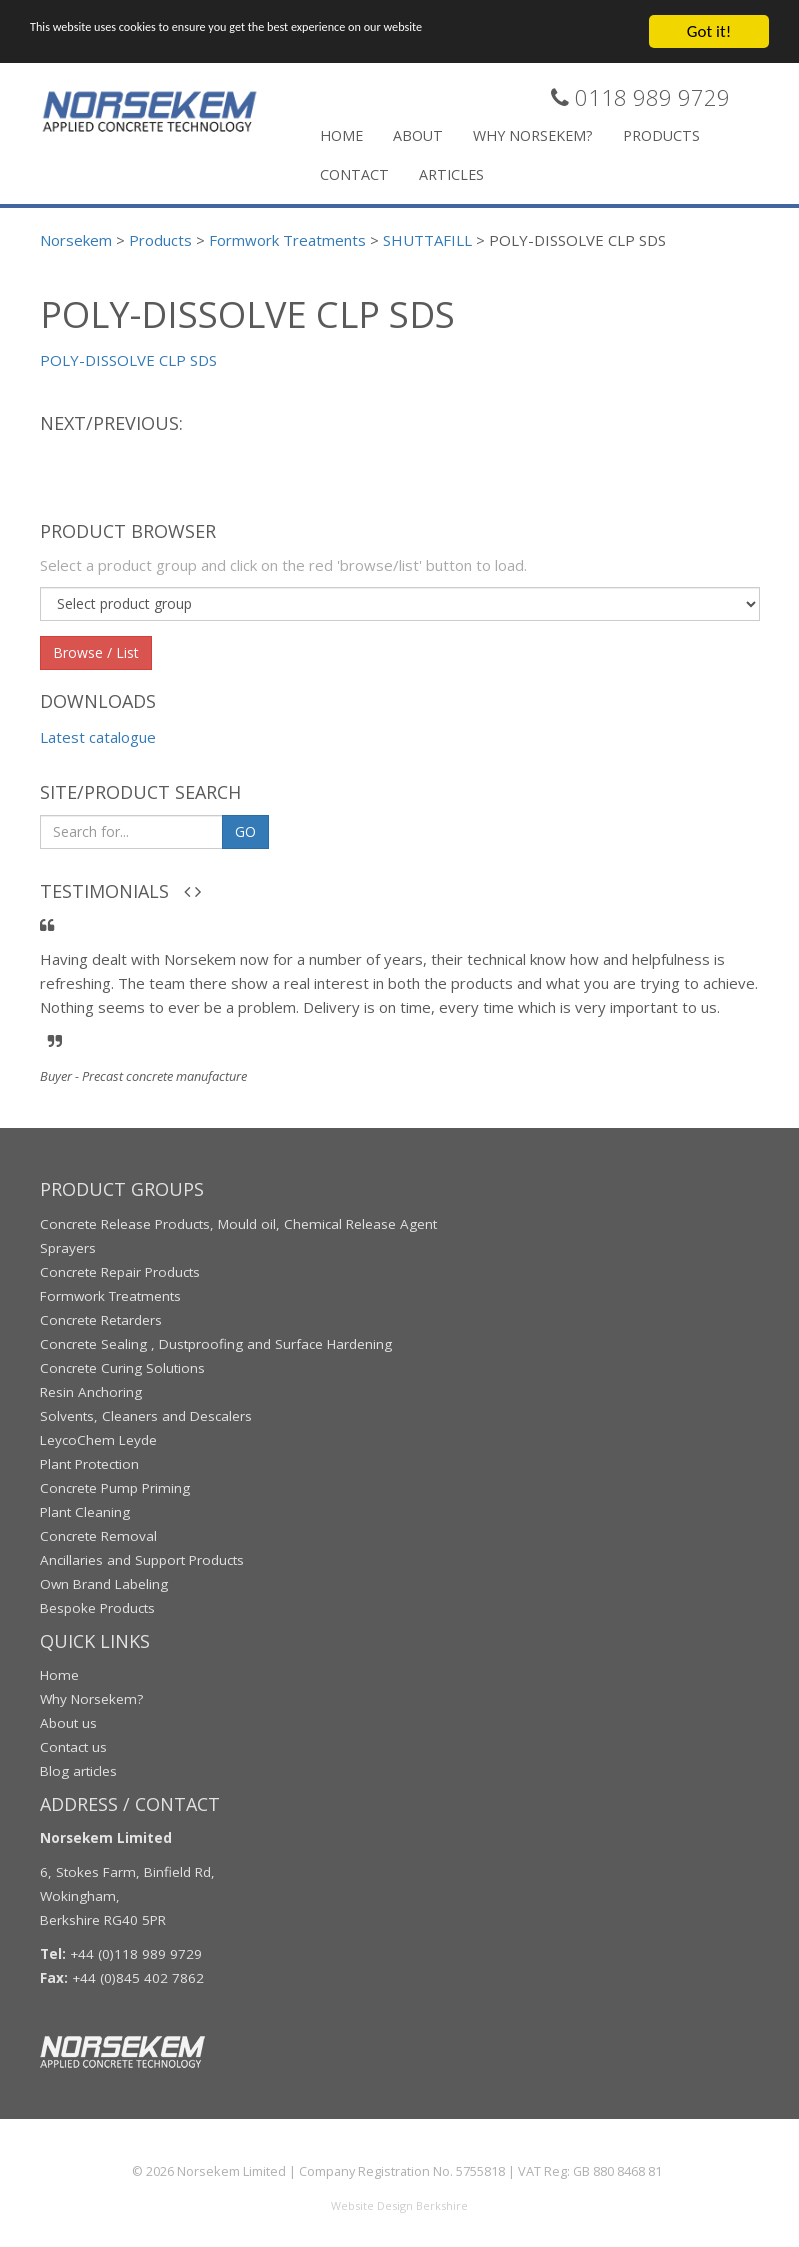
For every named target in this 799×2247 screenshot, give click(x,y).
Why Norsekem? (533, 134)
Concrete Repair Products (120, 1271)
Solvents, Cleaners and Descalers (146, 1415)
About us (68, 1722)
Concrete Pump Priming (115, 1487)
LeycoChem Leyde (98, 1439)
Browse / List (96, 651)
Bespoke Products (97, 1607)
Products (661, 134)
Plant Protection (89, 1463)
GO (245, 830)
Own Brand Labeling (104, 1583)
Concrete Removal (98, 1535)
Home (341, 134)
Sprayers (68, 1247)
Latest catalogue (98, 737)
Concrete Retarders (101, 1319)
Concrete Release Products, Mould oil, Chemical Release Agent (238, 1223)
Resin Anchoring (91, 1391)
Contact (354, 173)
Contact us (73, 1746)
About (418, 134)
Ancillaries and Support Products (142, 1559)
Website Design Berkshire (399, 2205)
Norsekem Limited (231, 2171)
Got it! (709, 30)
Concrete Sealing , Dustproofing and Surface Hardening (216, 1343)
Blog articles (78, 1770)
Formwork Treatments (110, 1295)
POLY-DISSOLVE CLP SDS (128, 359)
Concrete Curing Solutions (122, 1367)
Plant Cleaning (85, 1511)
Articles (451, 173)
